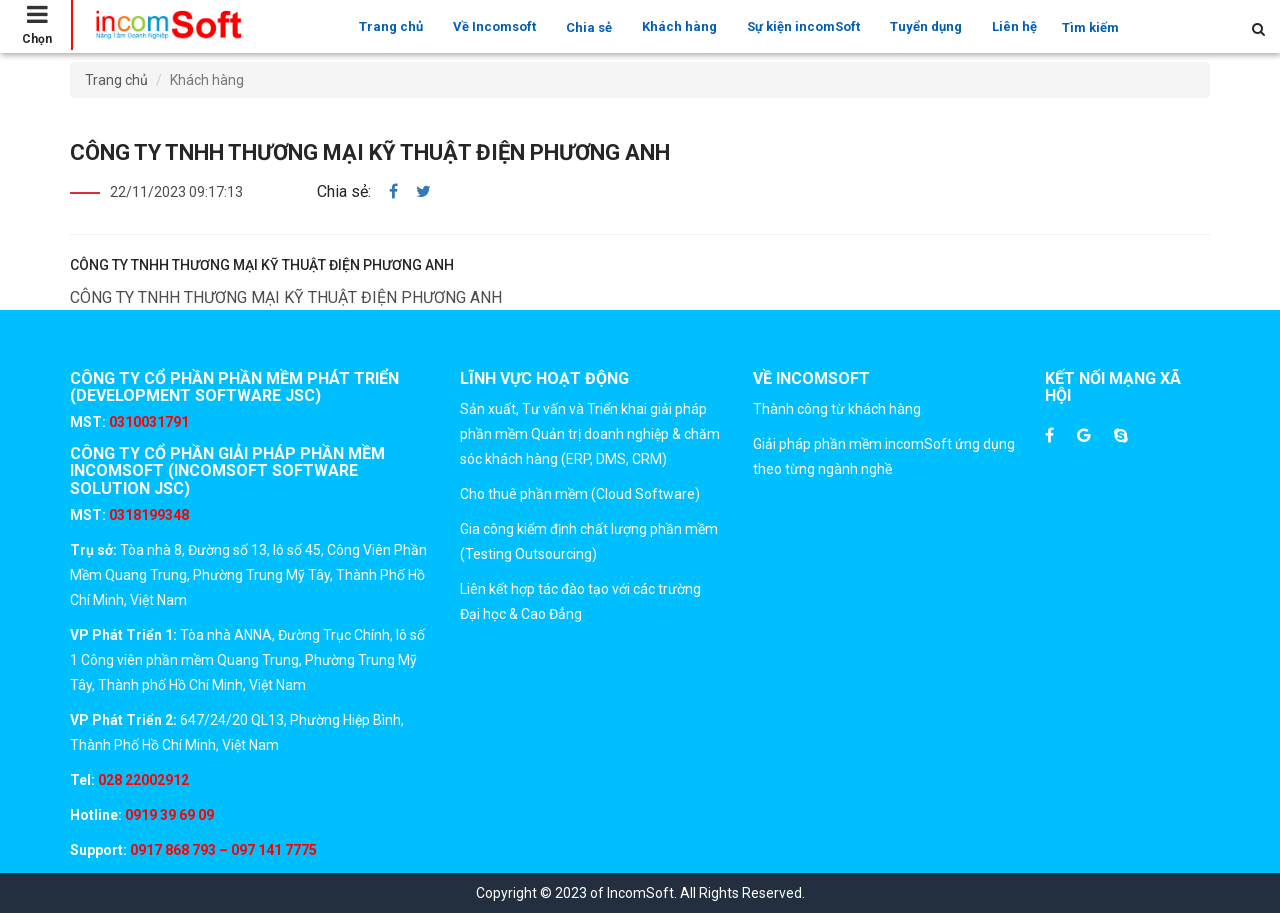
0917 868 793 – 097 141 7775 (222, 850)
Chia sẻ (589, 27)
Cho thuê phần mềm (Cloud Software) (580, 494)
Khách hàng (679, 26)
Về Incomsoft (494, 26)
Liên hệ (1014, 26)
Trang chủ (391, 26)
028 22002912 (143, 780)
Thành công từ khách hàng (837, 409)
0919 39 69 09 (168, 815)
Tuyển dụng (926, 26)
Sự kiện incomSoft (803, 26)
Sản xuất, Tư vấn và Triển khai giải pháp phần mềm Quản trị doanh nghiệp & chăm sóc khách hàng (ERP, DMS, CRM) (590, 434)
